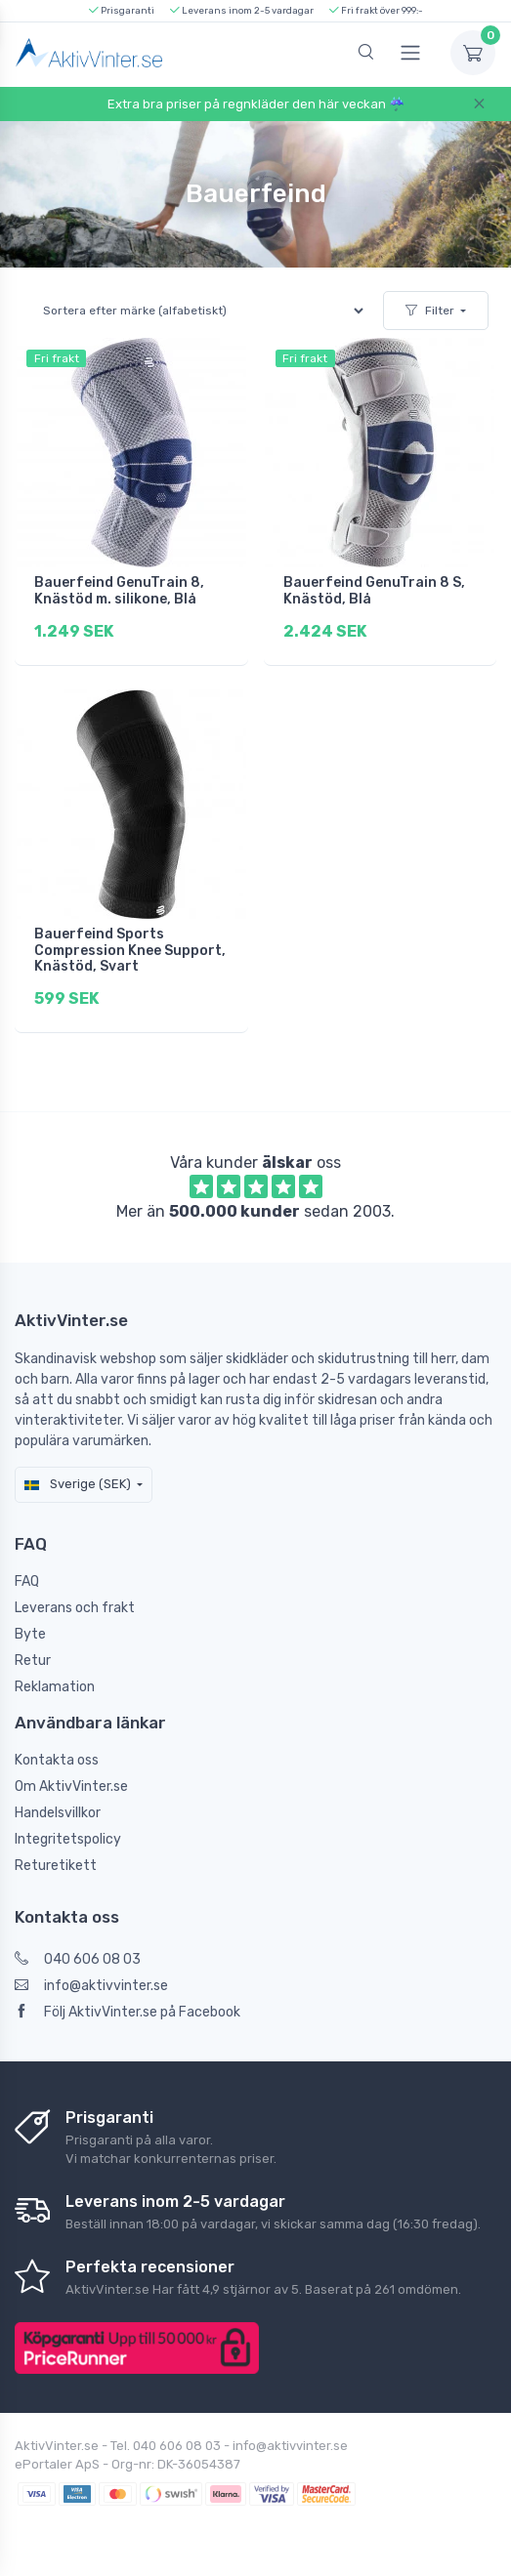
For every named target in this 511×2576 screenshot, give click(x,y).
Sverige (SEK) (77, 1483)
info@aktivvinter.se (91, 1985)
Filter (429, 310)
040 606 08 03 (78, 1959)
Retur (33, 1660)
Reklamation (55, 1687)
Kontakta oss (57, 1760)
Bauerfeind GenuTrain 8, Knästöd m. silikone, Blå (119, 590)
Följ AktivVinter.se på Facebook (127, 2012)
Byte (30, 1634)
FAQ (27, 1581)
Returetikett (56, 1865)
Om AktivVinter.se (71, 1786)
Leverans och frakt (75, 1608)
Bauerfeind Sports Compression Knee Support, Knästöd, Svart (130, 951)
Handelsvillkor (58, 1813)
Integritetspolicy (68, 1839)
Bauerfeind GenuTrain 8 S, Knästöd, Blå (374, 590)
